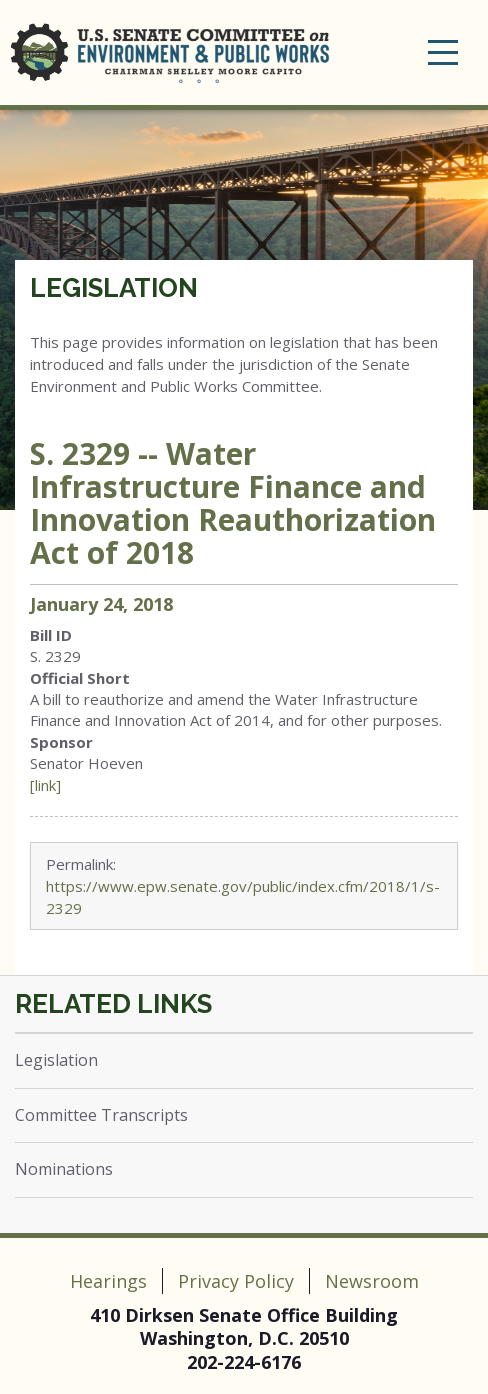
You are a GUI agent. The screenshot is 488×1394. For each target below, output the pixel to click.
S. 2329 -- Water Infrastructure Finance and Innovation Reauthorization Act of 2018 (233, 503)
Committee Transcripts (101, 1115)
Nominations (64, 1169)
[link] (45, 785)
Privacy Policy (236, 1281)
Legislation (114, 288)
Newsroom (372, 1281)
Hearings (108, 1281)
